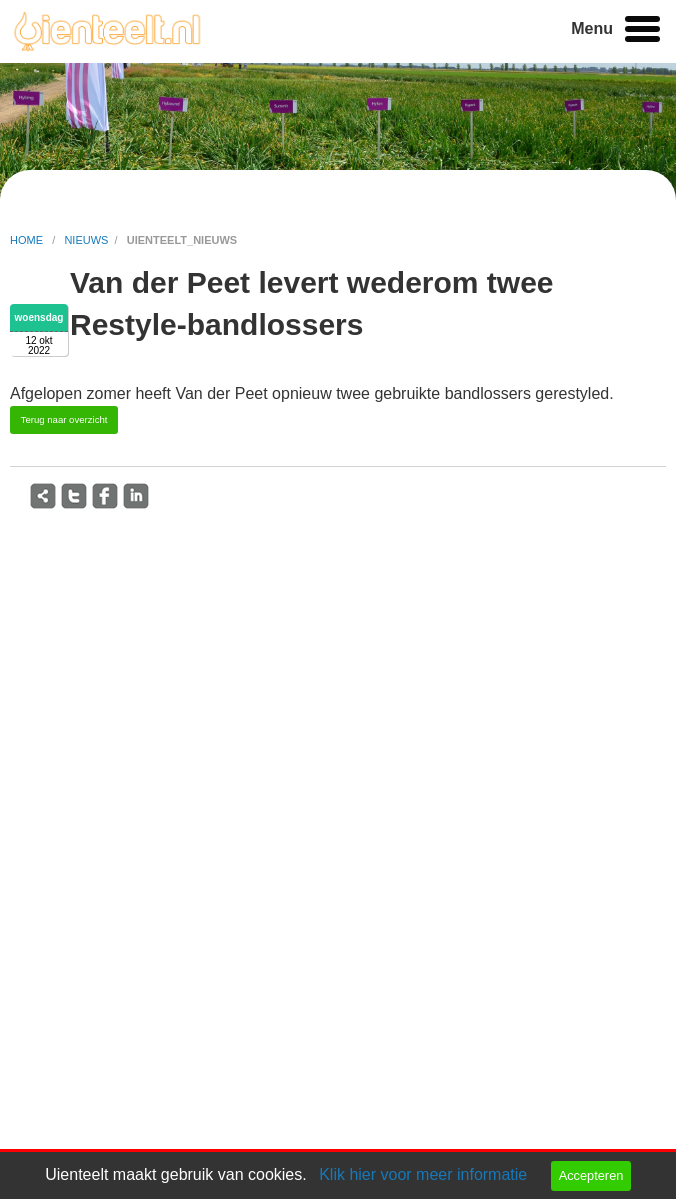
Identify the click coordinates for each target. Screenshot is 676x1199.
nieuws (86, 240)
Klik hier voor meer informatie (423, 1174)
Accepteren (591, 1175)
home (28, 240)
